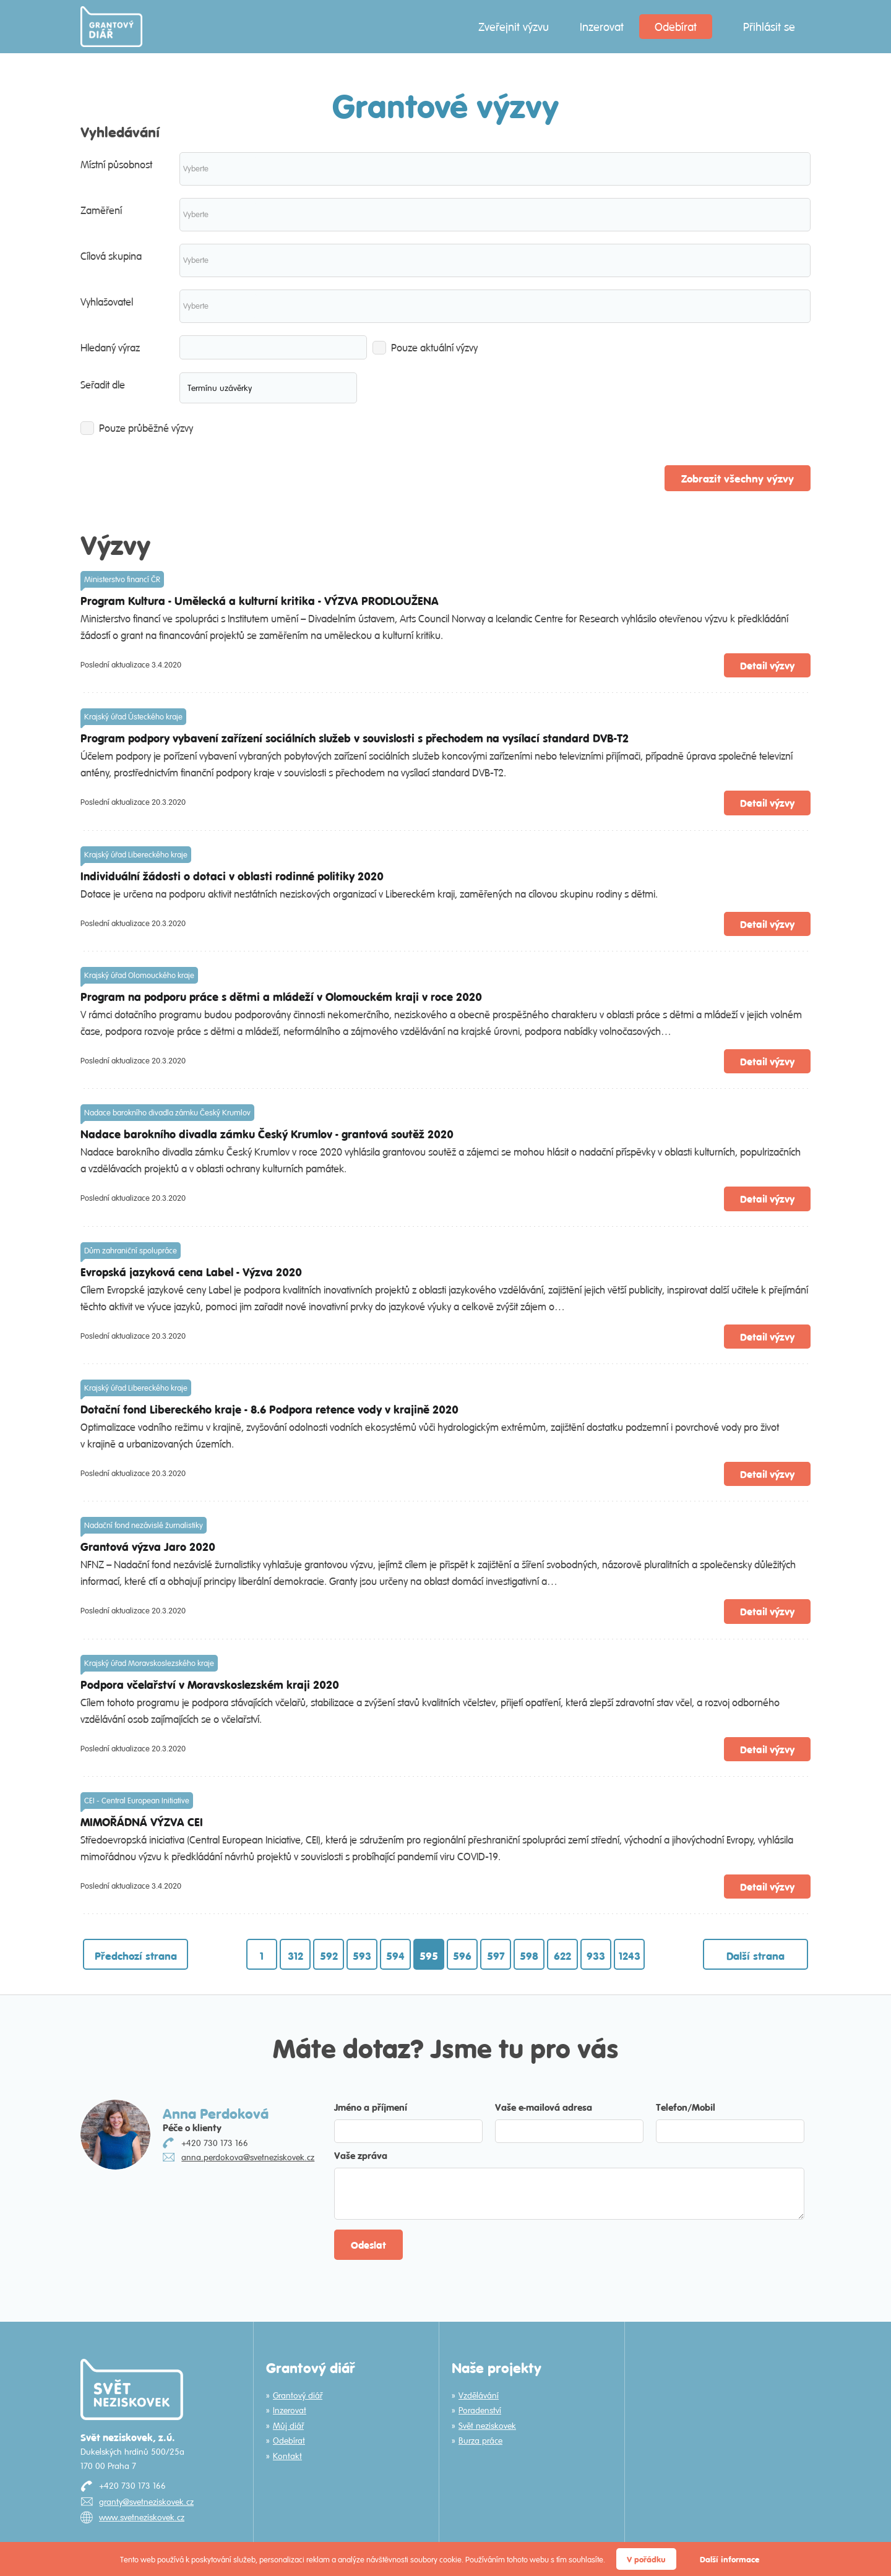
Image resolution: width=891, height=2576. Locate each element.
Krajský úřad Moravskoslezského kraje (149, 1663)
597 (496, 1955)
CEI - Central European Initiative (136, 1800)
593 (362, 1955)
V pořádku (646, 2559)
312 (295, 1955)
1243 (629, 1955)
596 (462, 1955)
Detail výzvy (767, 665)
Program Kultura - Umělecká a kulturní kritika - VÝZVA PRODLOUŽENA (259, 600)
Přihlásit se (769, 26)
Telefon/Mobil (685, 2107)
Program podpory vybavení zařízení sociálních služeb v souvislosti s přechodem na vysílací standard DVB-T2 (354, 738)
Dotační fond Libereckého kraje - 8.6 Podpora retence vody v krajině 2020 (269, 1409)
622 (562, 1955)
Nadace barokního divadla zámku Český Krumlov (167, 1112)
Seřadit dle (102, 385)
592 (329, 1955)
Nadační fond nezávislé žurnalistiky (143, 1525)
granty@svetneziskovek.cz (146, 2501)
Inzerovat (602, 26)
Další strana (755, 1955)
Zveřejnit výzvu (513, 26)
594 (395, 1955)
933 (596, 1955)
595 (429, 1955)
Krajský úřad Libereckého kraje (135, 854)
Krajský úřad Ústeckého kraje (133, 716)
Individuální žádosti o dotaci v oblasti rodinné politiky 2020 (232, 876)
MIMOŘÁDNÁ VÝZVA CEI (141, 1821)
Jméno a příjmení (370, 2107)
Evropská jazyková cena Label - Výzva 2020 (191, 1271)
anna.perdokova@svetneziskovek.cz (247, 2157)
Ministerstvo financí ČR (122, 579)
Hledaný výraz (110, 347)
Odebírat (676, 26)
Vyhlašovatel (106, 302)
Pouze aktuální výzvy (425, 347)
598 (529, 1955)
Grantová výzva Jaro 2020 (147, 1546)
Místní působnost (116, 164)
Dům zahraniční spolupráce (130, 1250)
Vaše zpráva (360, 2155)
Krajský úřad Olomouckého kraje (139, 975)
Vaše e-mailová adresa (543, 2107)
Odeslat (368, 2244)
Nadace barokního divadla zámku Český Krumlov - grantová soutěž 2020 (267, 1134)
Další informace (729, 2559)
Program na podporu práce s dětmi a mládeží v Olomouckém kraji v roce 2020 (281, 996)
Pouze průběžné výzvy (136, 428)
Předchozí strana (136, 1955)
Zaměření (101, 210)
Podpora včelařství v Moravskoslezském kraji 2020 (209, 1684)
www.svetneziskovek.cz (141, 2517)
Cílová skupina (111, 256)
